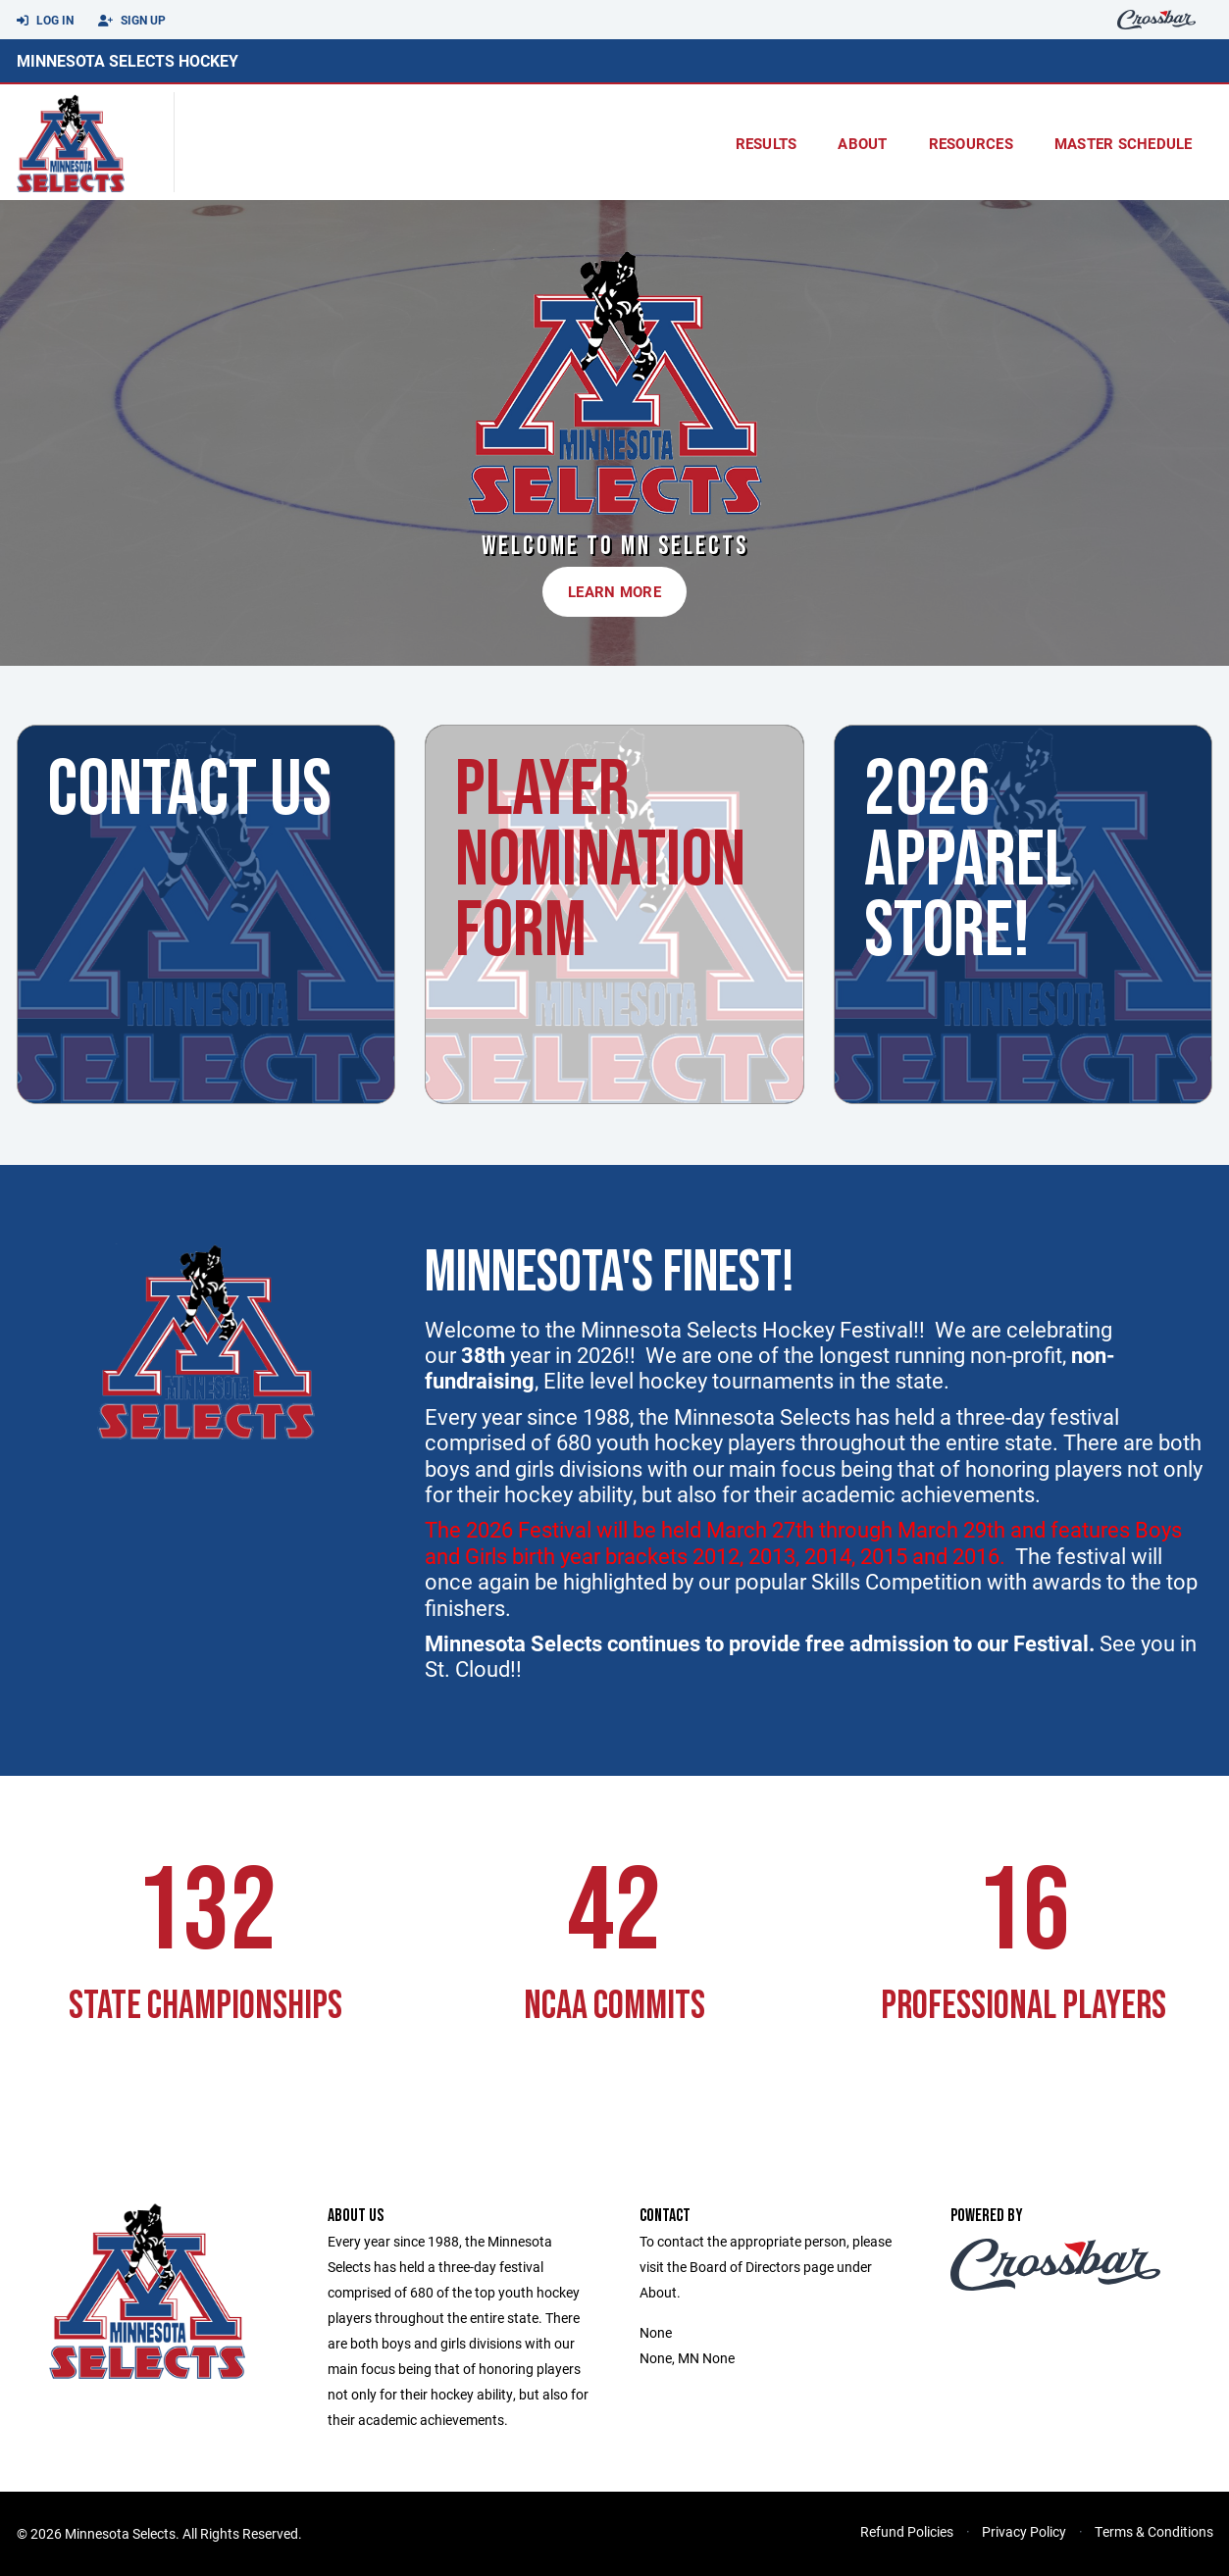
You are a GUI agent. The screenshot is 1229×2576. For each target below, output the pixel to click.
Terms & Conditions (1154, 2531)
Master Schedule (1123, 143)
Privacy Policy (1024, 2531)
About (862, 143)
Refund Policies (906, 2531)
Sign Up (132, 20)
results (766, 143)
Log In (45, 20)
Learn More (614, 591)
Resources (971, 143)
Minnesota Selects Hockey (127, 60)
